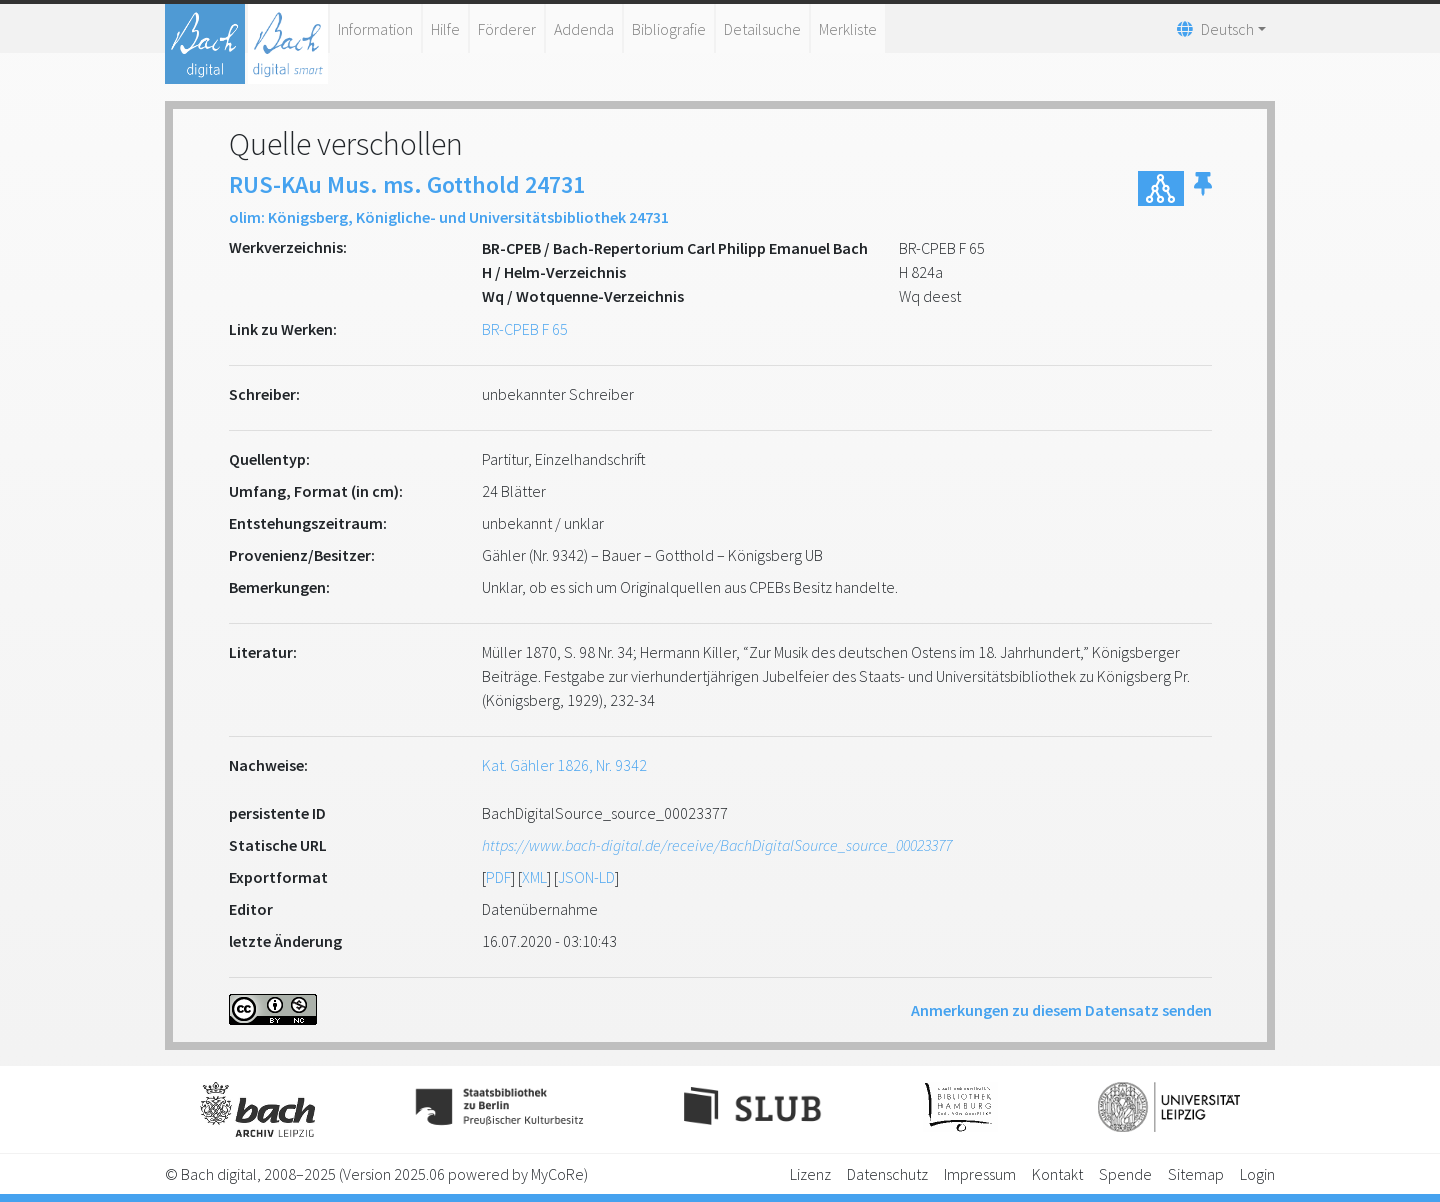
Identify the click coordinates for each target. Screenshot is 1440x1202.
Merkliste (848, 29)
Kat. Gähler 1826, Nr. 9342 (564, 765)
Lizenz (810, 1174)
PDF (498, 877)
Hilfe (445, 29)
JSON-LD (586, 877)
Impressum (980, 1174)
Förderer (507, 29)
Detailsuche (762, 29)
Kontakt (1057, 1174)
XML (534, 877)
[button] (1203, 188)
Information (375, 29)
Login (1257, 1174)
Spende (1125, 1174)
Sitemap (1196, 1174)
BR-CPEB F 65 (525, 329)
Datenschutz (887, 1174)
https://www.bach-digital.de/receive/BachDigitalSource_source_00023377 (717, 845)
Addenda (584, 29)
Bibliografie (669, 29)
